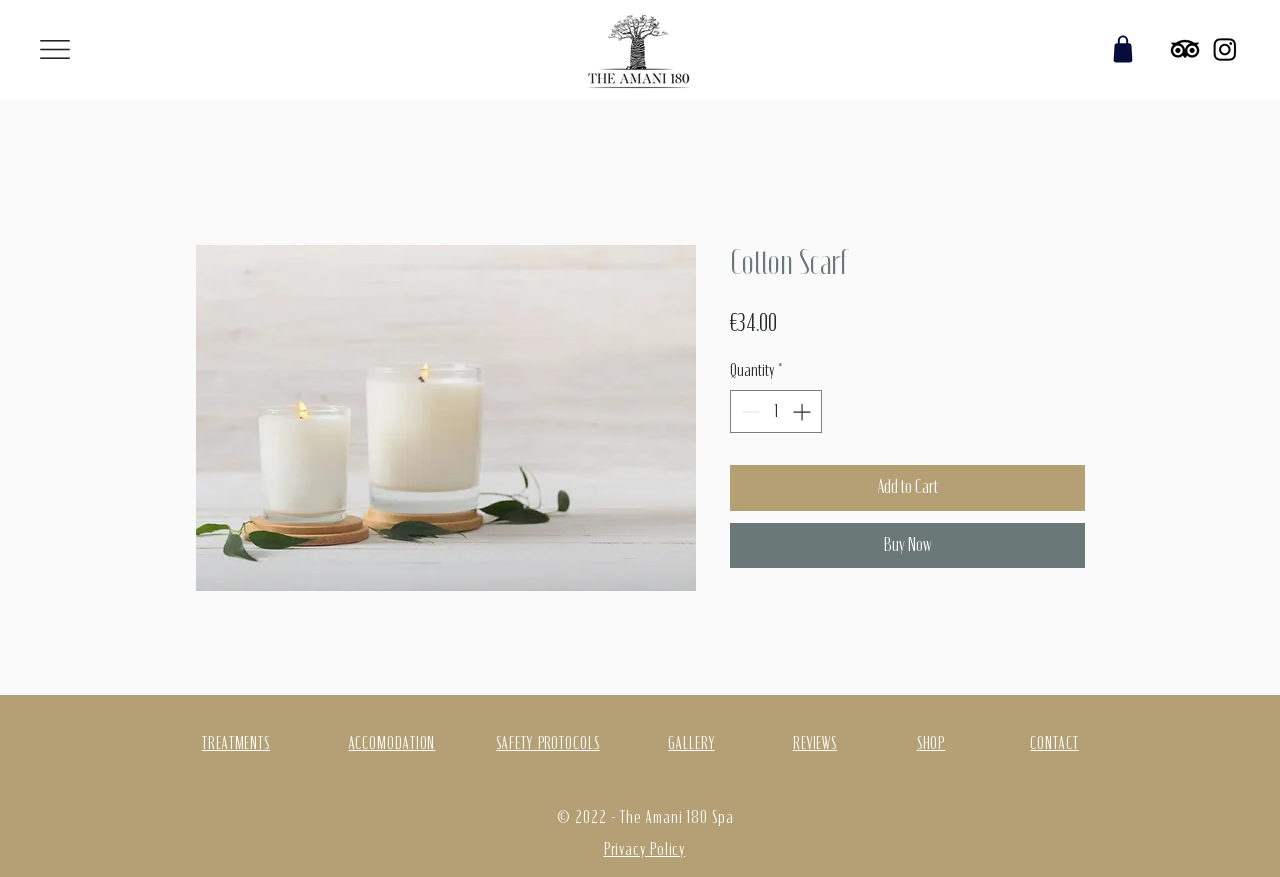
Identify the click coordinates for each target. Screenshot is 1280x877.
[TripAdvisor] (1185, 49)
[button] (55, 49)
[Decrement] (748, 411)
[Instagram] (1225, 49)
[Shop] (1123, 49)
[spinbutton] (776, 411)
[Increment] (803, 411)
